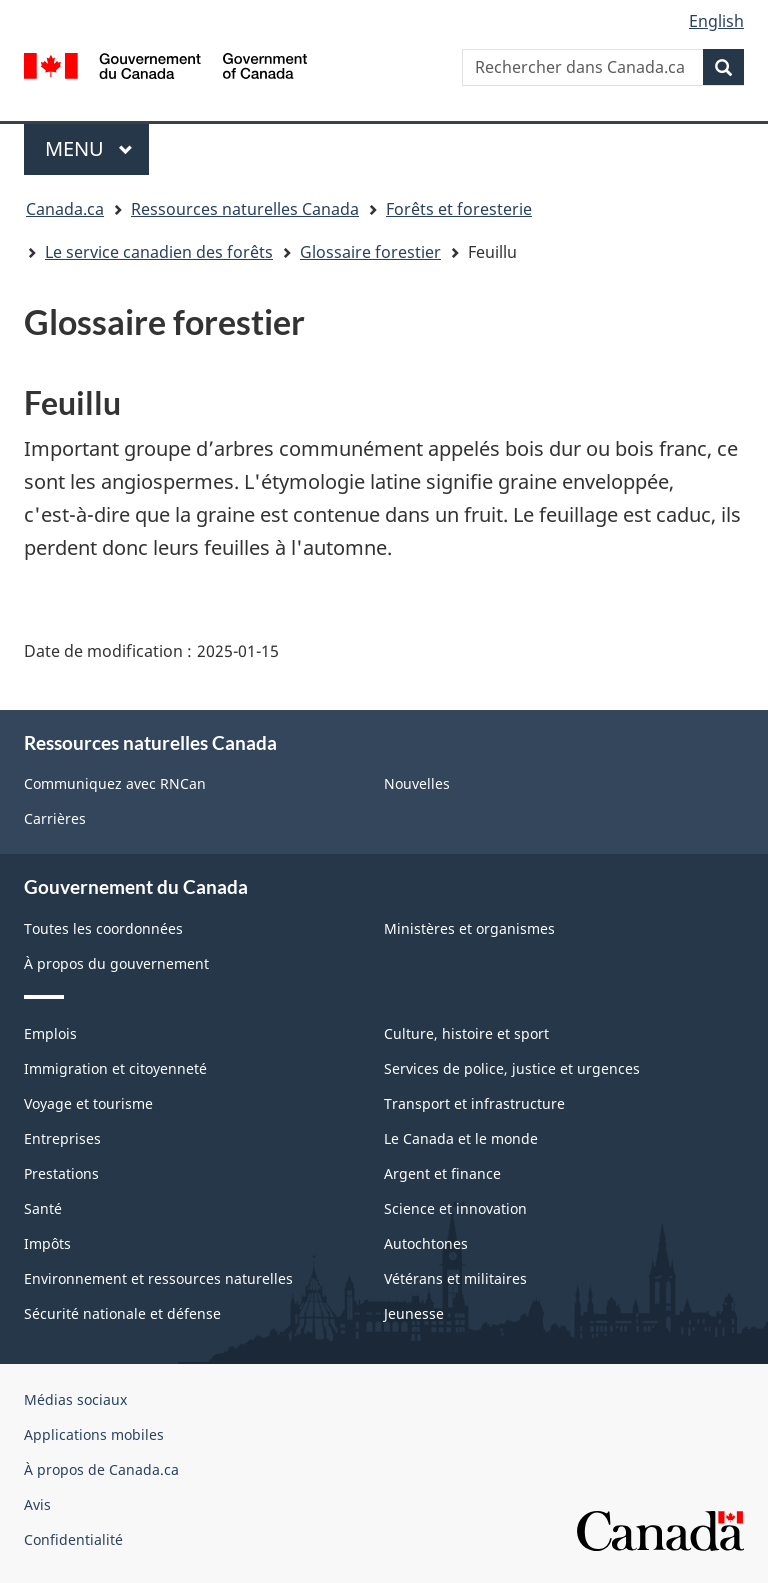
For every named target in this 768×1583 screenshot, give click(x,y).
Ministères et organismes (469, 928)
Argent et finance (442, 1173)
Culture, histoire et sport (466, 1033)
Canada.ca (65, 209)
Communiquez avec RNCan (115, 783)
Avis (37, 1504)
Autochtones (426, 1243)
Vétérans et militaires (455, 1278)
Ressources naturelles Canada (245, 209)
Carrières (55, 818)
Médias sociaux (75, 1399)
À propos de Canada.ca (101, 1469)
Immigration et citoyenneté (115, 1068)
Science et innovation (455, 1208)
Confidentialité (73, 1539)
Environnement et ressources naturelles (158, 1278)
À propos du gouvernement (116, 963)
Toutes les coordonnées (103, 928)
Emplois (50, 1033)
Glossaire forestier (370, 252)
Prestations (61, 1173)
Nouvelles (417, 783)
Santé (43, 1208)
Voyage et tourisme (88, 1103)
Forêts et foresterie (459, 209)
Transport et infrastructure (474, 1103)
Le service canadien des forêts (159, 252)
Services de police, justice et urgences (512, 1068)
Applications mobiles (94, 1434)
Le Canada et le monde (461, 1138)
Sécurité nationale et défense (122, 1313)
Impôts (47, 1243)
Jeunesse (414, 1313)
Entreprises (62, 1138)
